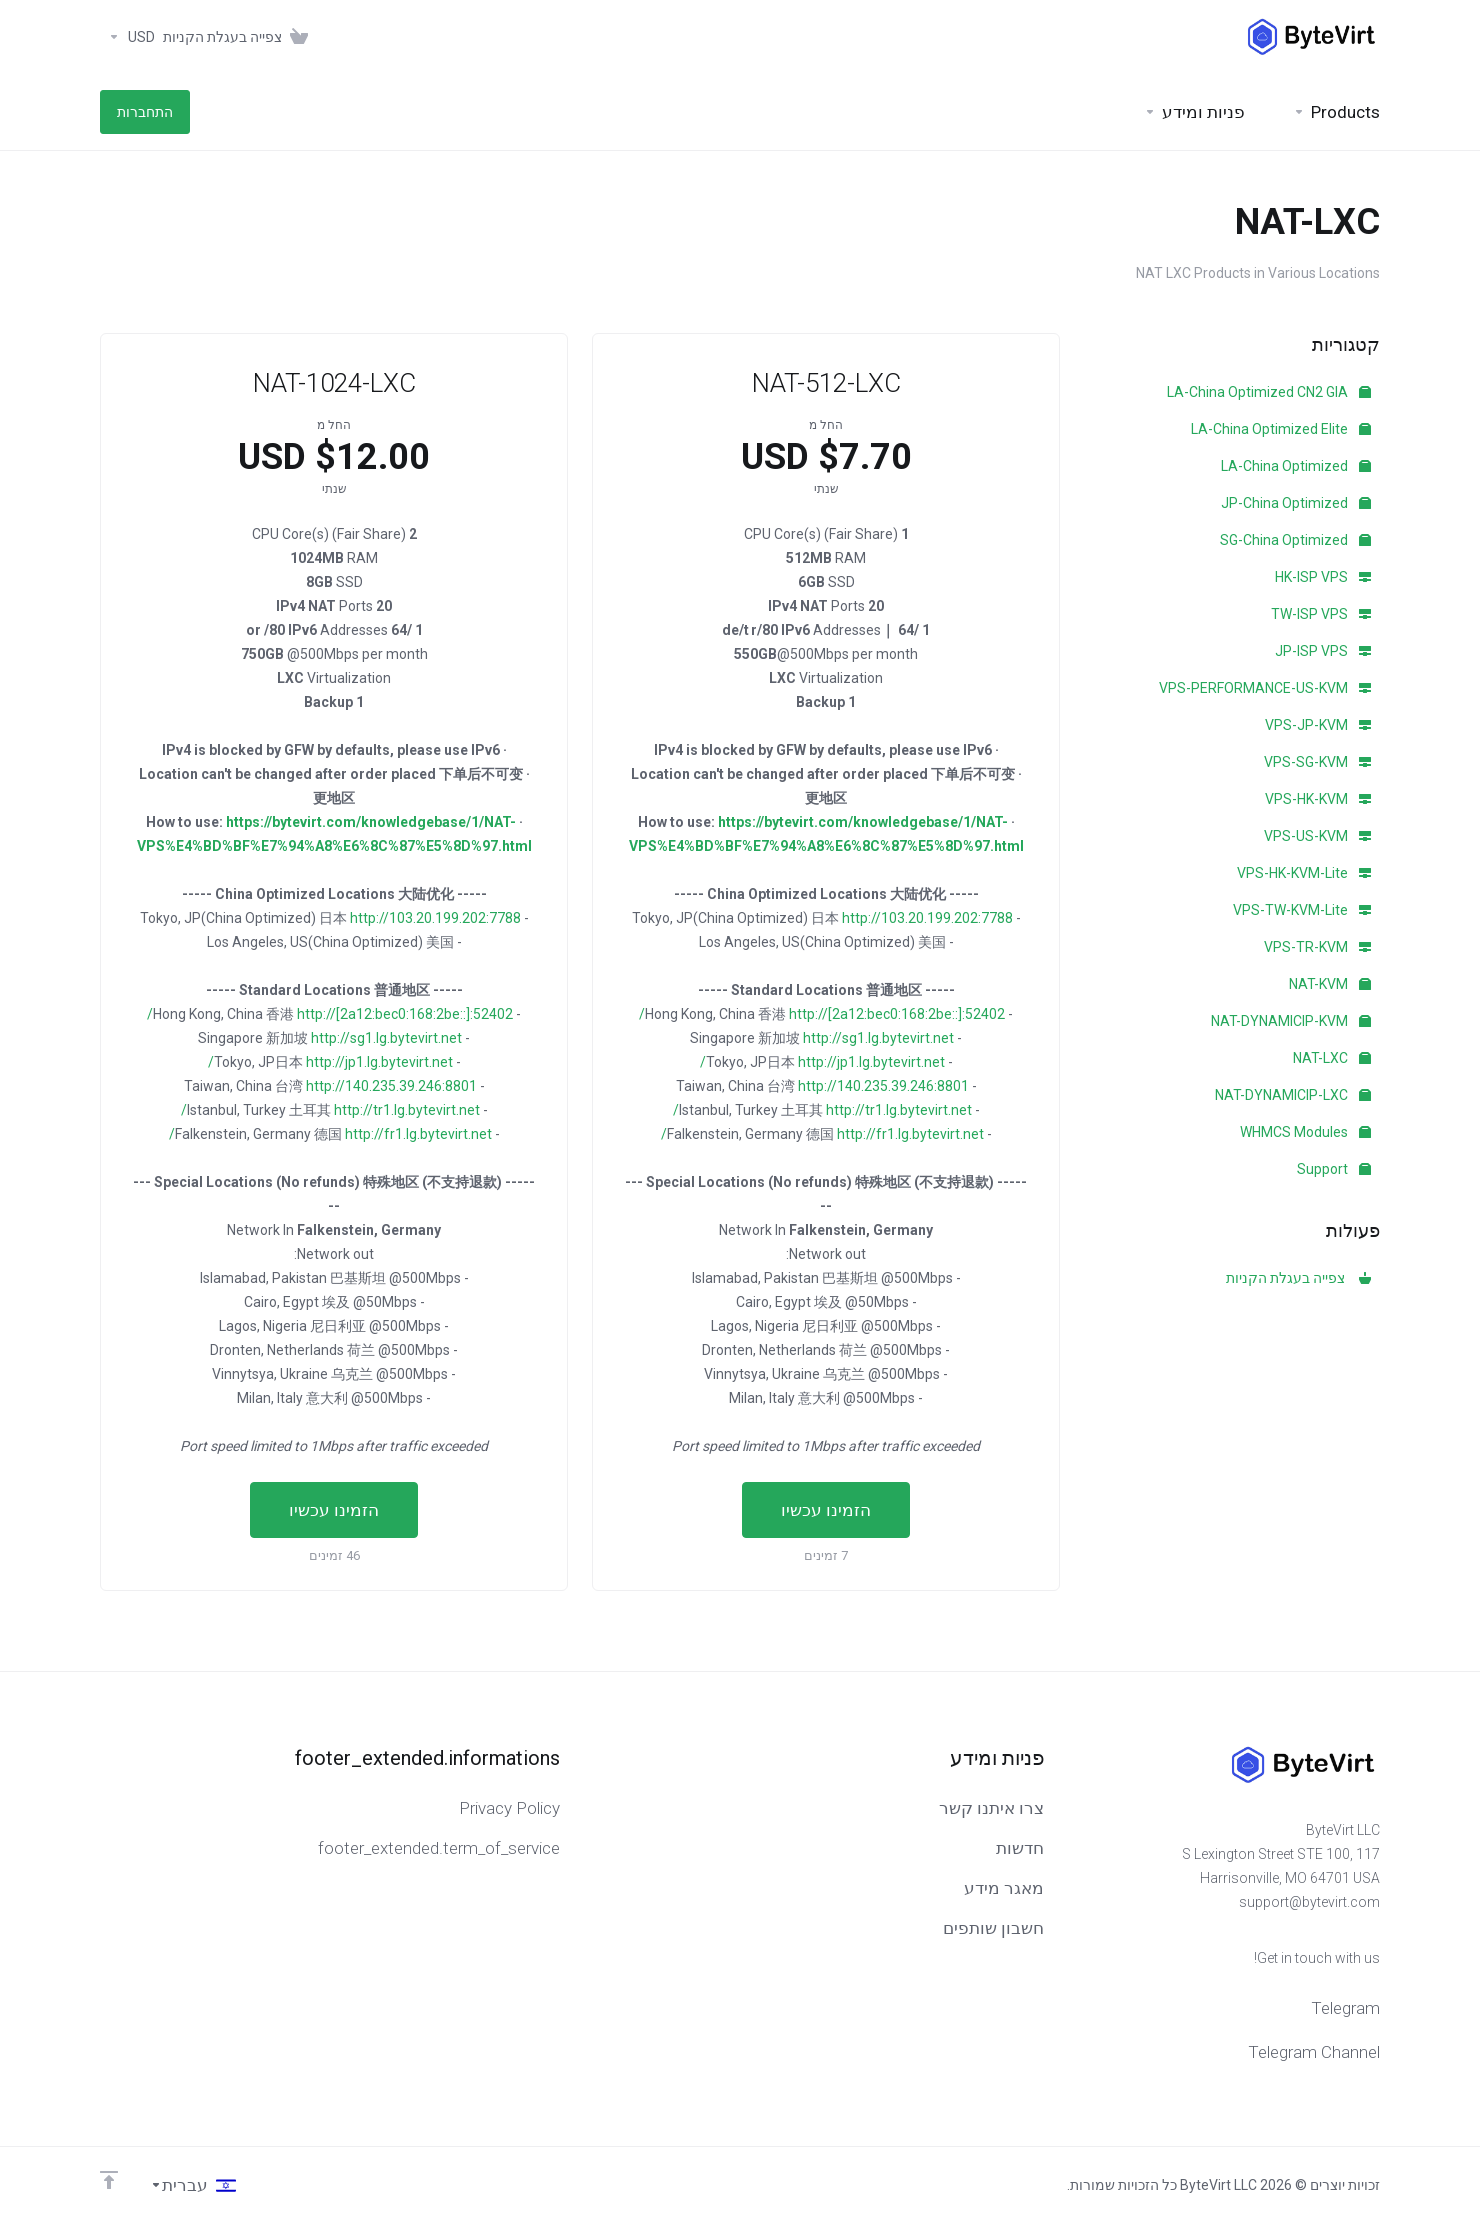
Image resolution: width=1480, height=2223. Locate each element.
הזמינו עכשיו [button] (826, 1510)
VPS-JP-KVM (1318, 725)
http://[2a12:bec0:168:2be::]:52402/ (822, 1014)
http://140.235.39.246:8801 (883, 1086)
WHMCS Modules (1305, 1132)
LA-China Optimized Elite (1281, 429)
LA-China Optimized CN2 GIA (1269, 392)
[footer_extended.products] (1336, 112)
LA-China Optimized (1296, 466)
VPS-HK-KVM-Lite (1304, 873)
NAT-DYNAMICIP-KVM (1291, 1021)
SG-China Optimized (1295, 540)
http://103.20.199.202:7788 (927, 918)
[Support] (1194, 112)
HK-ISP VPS (1323, 577)
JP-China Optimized (1296, 503)
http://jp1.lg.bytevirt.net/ (822, 1062)
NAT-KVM (1330, 984)
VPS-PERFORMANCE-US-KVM (1265, 688)
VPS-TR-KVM (1317, 947)
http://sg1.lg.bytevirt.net (878, 1038)
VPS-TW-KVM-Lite (1302, 910)
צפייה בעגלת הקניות (1298, 1278)
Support (1334, 1169)
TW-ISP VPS (1321, 614)
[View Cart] (239, 37)
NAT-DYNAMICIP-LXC (1293, 1095)
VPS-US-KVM (1317, 836)
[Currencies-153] (127, 37)
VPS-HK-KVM (1318, 799)
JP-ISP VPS (1323, 651)
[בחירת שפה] (193, 2185)
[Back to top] (109, 2180)
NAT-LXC (1332, 1058)
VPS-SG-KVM (1317, 762)
